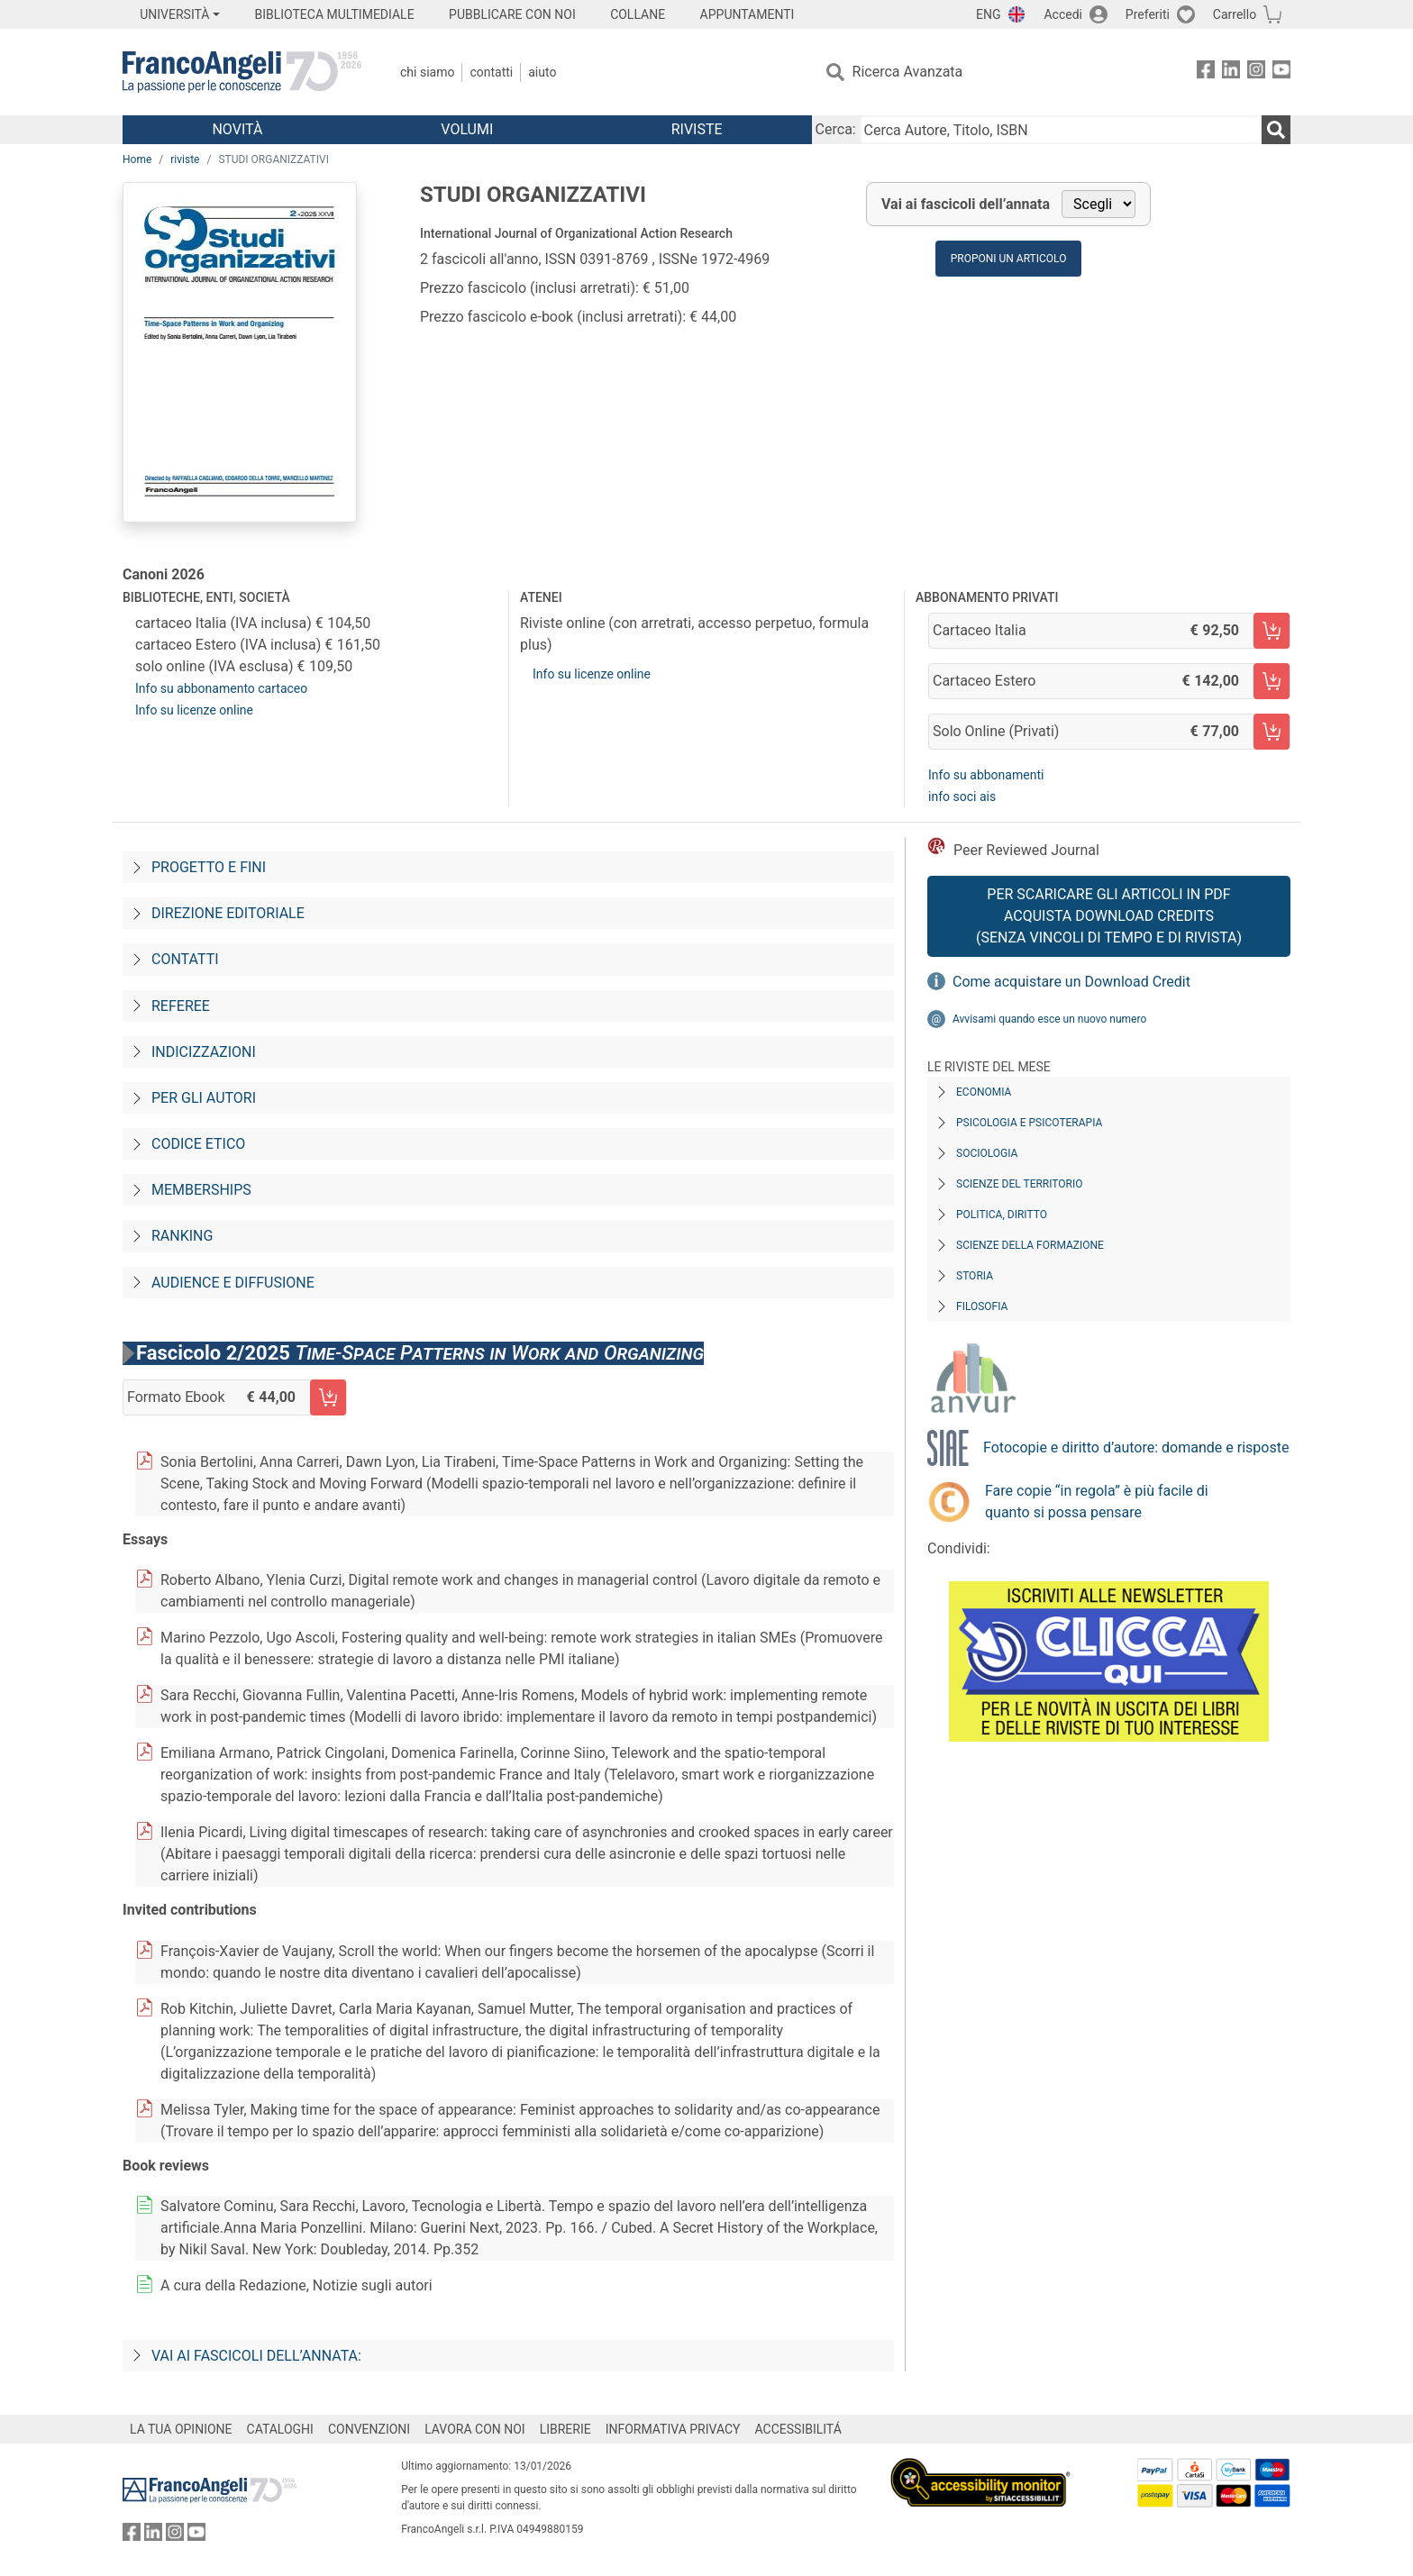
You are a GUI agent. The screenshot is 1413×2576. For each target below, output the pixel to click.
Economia (983, 1092)
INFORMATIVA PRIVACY (673, 2429)
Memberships (201, 1189)
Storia (974, 1276)
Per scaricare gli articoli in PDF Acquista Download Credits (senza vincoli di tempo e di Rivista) (1109, 916)
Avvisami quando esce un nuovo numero (1049, 1019)
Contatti (491, 72)
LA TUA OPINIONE (181, 2429)
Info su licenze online (194, 710)
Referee (180, 1006)
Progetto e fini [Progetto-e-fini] (208, 867)
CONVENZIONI (369, 2429)
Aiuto (542, 72)
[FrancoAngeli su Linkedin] (1231, 72)
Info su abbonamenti (986, 775)
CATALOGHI (280, 2429)
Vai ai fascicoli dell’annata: (256, 2355)
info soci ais (962, 796)
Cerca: (836, 129)
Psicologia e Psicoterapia (1029, 1122)
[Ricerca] (1276, 129)
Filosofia (981, 1306)
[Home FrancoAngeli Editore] (242, 72)
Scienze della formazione (1030, 1245)
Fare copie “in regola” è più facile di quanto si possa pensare (1096, 1501)
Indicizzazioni (203, 1051)
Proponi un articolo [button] (1009, 258)
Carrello (1234, 14)
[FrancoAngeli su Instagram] (1256, 72)
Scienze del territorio (1019, 1184)
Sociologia (986, 1153)
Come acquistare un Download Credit (1071, 981)
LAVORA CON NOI (474, 2429)
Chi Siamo (427, 72)
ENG (988, 14)
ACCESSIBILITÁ (798, 2429)
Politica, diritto (1001, 1214)
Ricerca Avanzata (907, 71)
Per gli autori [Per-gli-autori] (203, 1097)
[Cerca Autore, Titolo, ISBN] (1061, 129)
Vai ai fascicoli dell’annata (965, 204)
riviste (184, 159)
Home (137, 159)
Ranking (182, 1235)
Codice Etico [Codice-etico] (198, 1143)
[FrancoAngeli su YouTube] (1281, 72)
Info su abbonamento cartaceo (221, 688)
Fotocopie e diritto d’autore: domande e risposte (1136, 1447)
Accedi (1063, 14)
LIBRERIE (565, 2429)
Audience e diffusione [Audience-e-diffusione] (233, 1282)
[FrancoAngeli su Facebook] (1206, 72)
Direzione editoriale (228, 913)
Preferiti (1148, 14)
